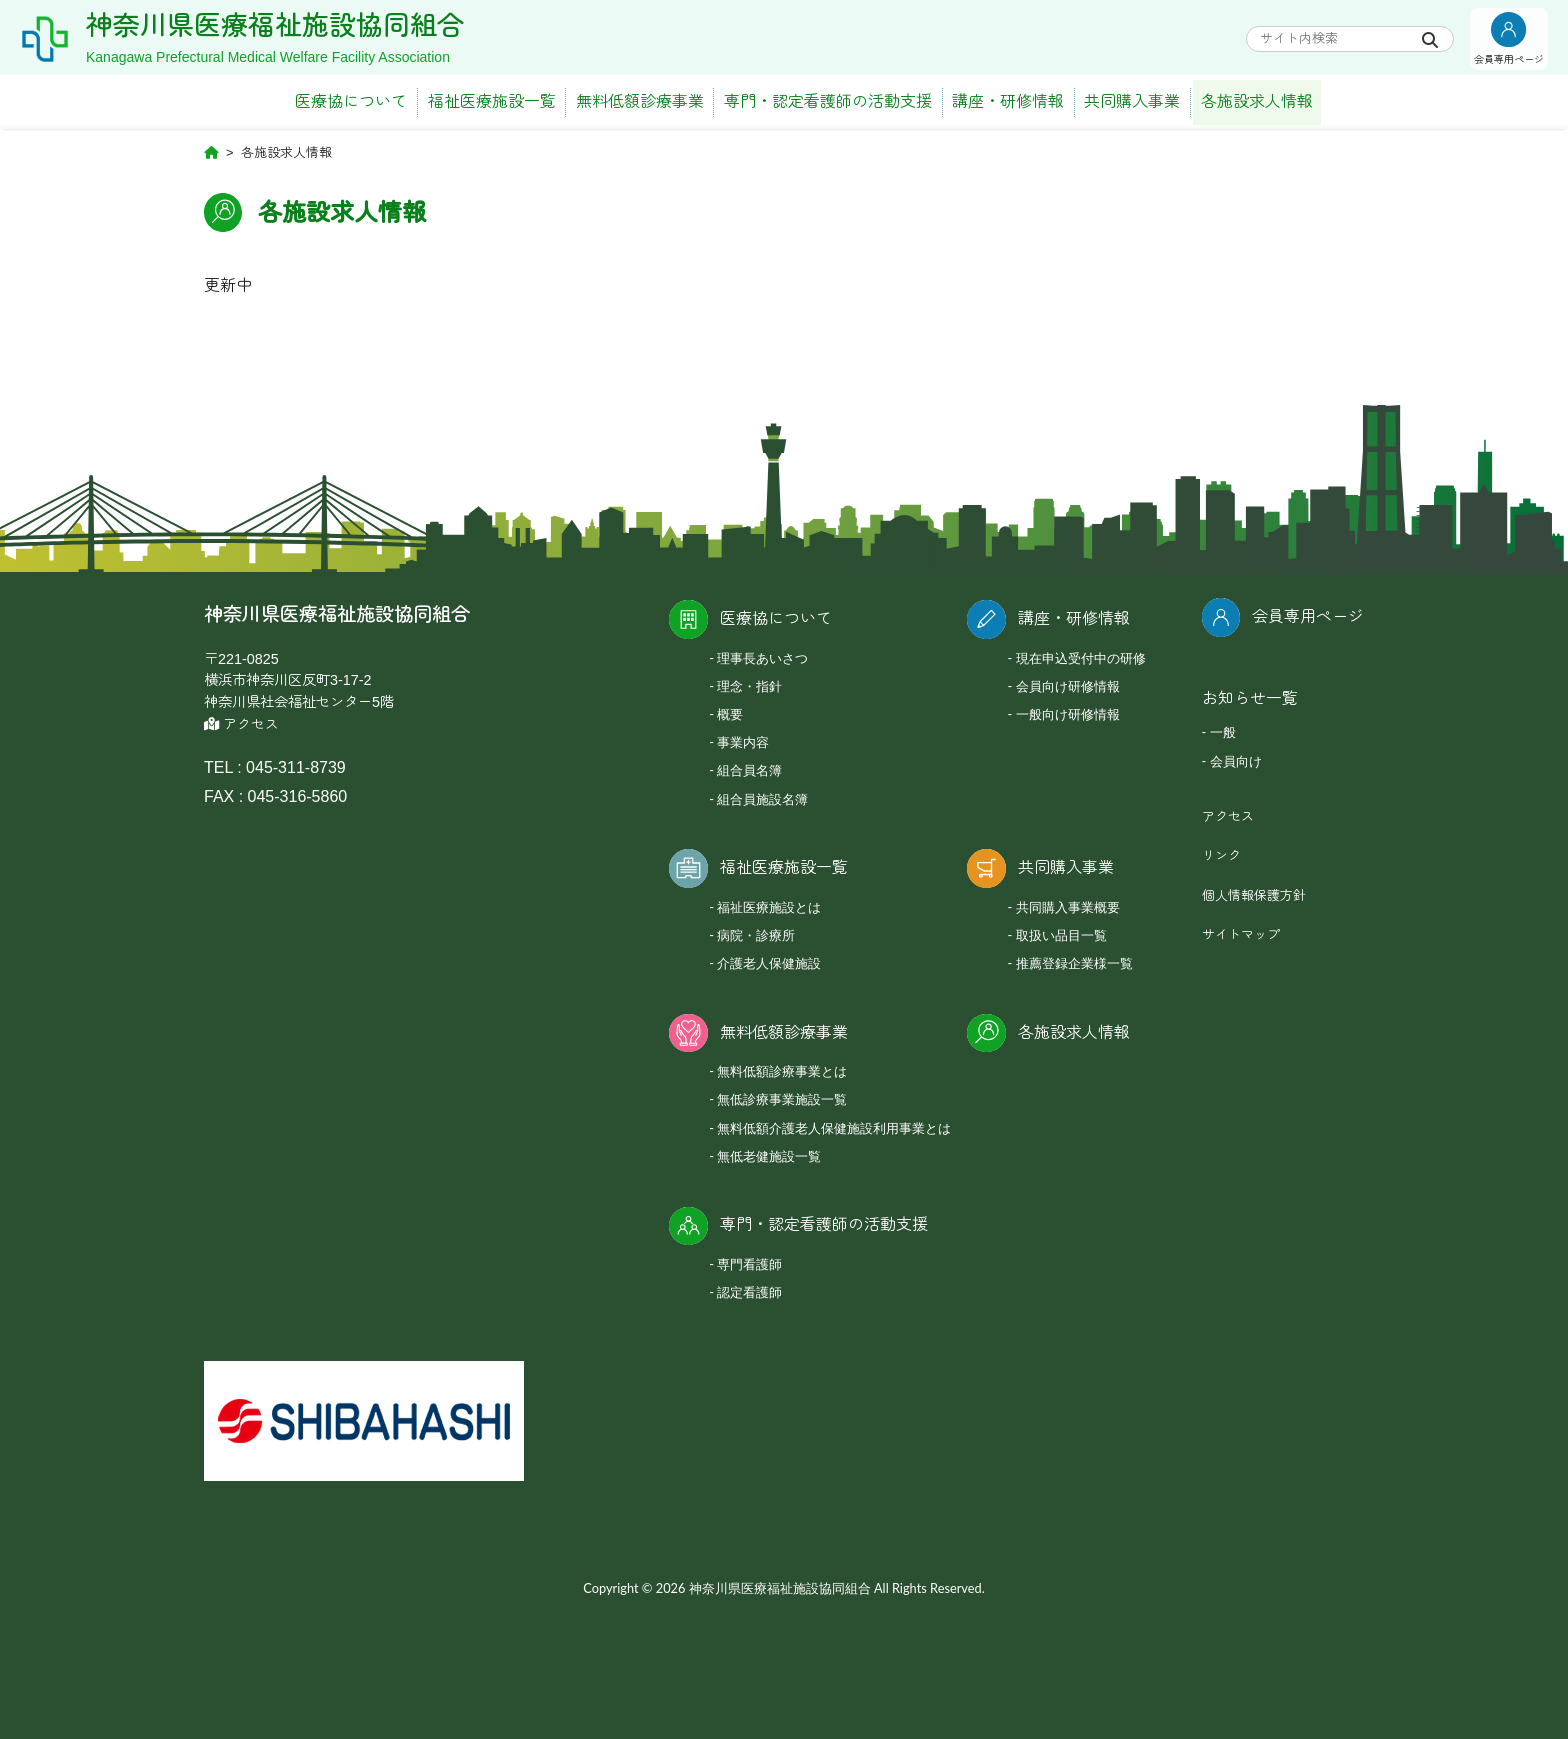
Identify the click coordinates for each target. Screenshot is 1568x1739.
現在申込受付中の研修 (1081, 658)
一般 (1223, 732)
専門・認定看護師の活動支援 (828, 101)
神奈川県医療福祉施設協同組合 (275, 26)
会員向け (1236, 761)
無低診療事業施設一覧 (782, 1099)
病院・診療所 (756, 935)
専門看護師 (749, 1264)
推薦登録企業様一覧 (1074, 963)
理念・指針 (749, 686)
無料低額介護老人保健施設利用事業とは (834, 1128)
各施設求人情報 (1257, 101)
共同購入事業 (1132, 101)
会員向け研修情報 (1068, 686)
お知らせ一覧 (1250, 698)
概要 (730, 714)
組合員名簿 (749, 770)
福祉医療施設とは (769, 907)
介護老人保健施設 (769, 963)
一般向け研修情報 (1068, 714)
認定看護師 (749, 1292)
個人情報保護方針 (1254, 895)
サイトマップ (1241, 934)
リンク (1221, 855)
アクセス (241, 724)
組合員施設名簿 (762, 799)
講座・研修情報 (1008, 101)
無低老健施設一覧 (769, 1156)
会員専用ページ (1308, 616)
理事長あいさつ (762, 658)
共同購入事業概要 (1068, 907)
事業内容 (743, 742)
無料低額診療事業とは (782, 1071)
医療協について (351, 101)
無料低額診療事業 (640, 101)
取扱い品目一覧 (1061, 935)
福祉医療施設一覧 (492, 101)
